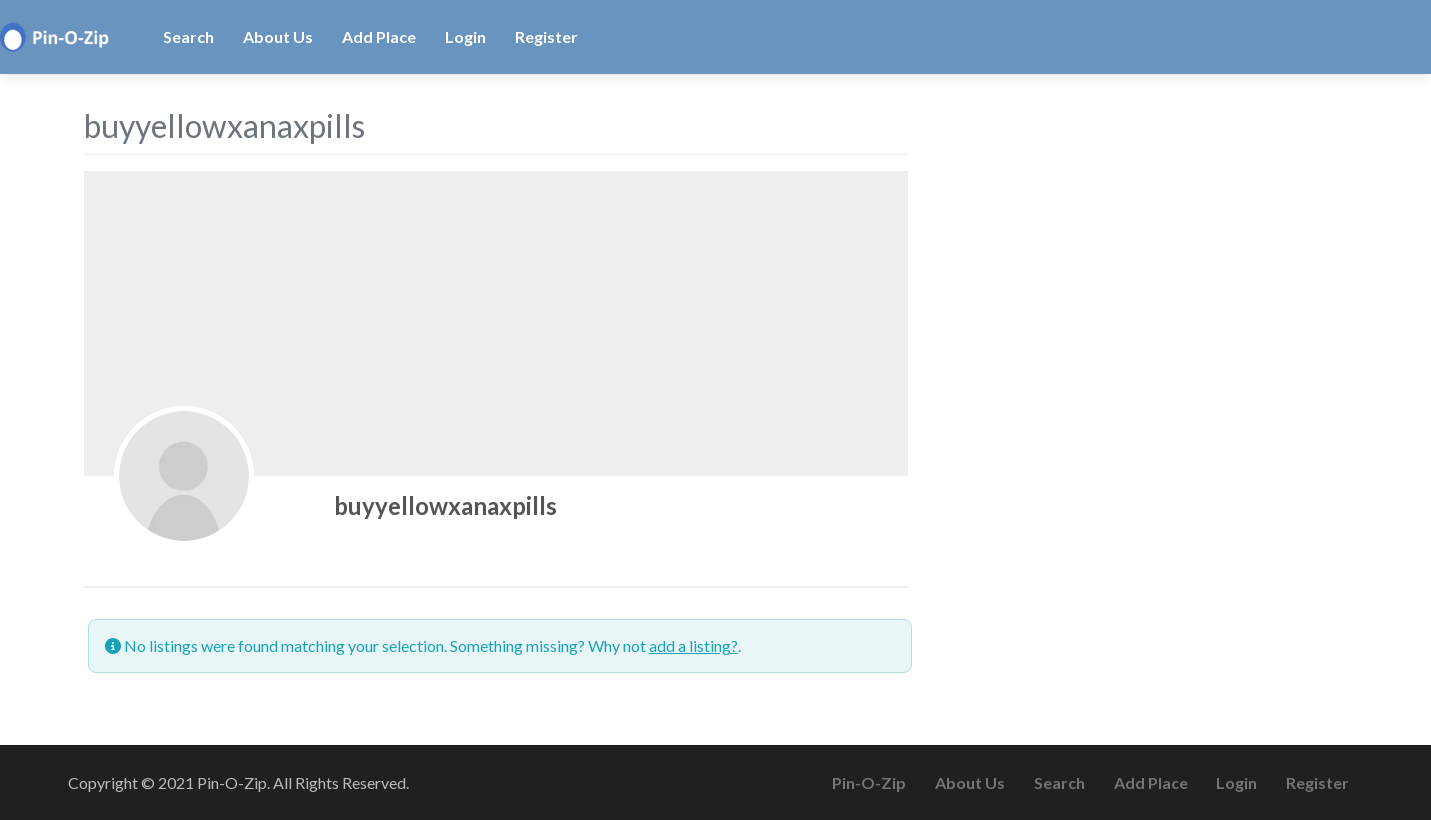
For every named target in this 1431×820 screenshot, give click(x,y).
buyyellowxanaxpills (445, 505)
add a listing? (693, 645)
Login (465, 36)
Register (546, 36)
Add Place (379, 36)
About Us (278, 36)
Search (188, 36)
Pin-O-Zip (869, 782)
